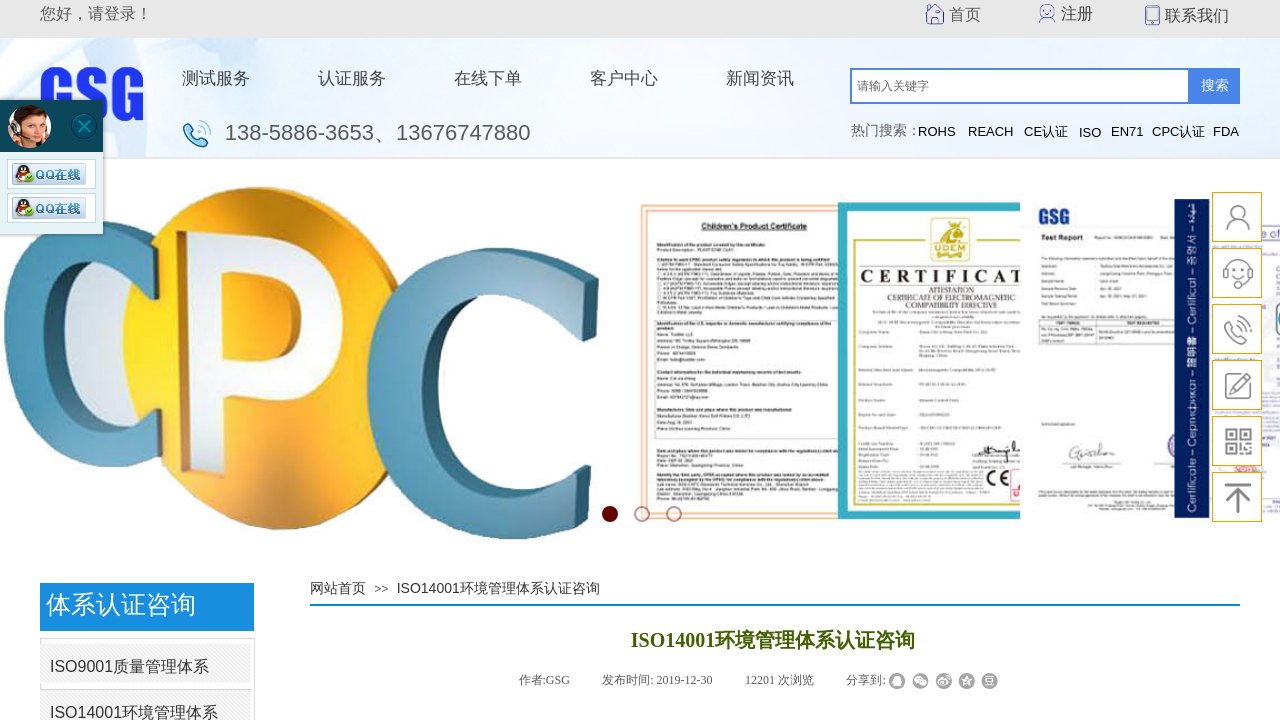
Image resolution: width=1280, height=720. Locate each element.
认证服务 (352, 78)
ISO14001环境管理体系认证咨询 (498, 588)
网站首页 (338, 588)
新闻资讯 (760, 78)
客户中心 (624, 78)
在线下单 (488, 78)
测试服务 (216, 78)
